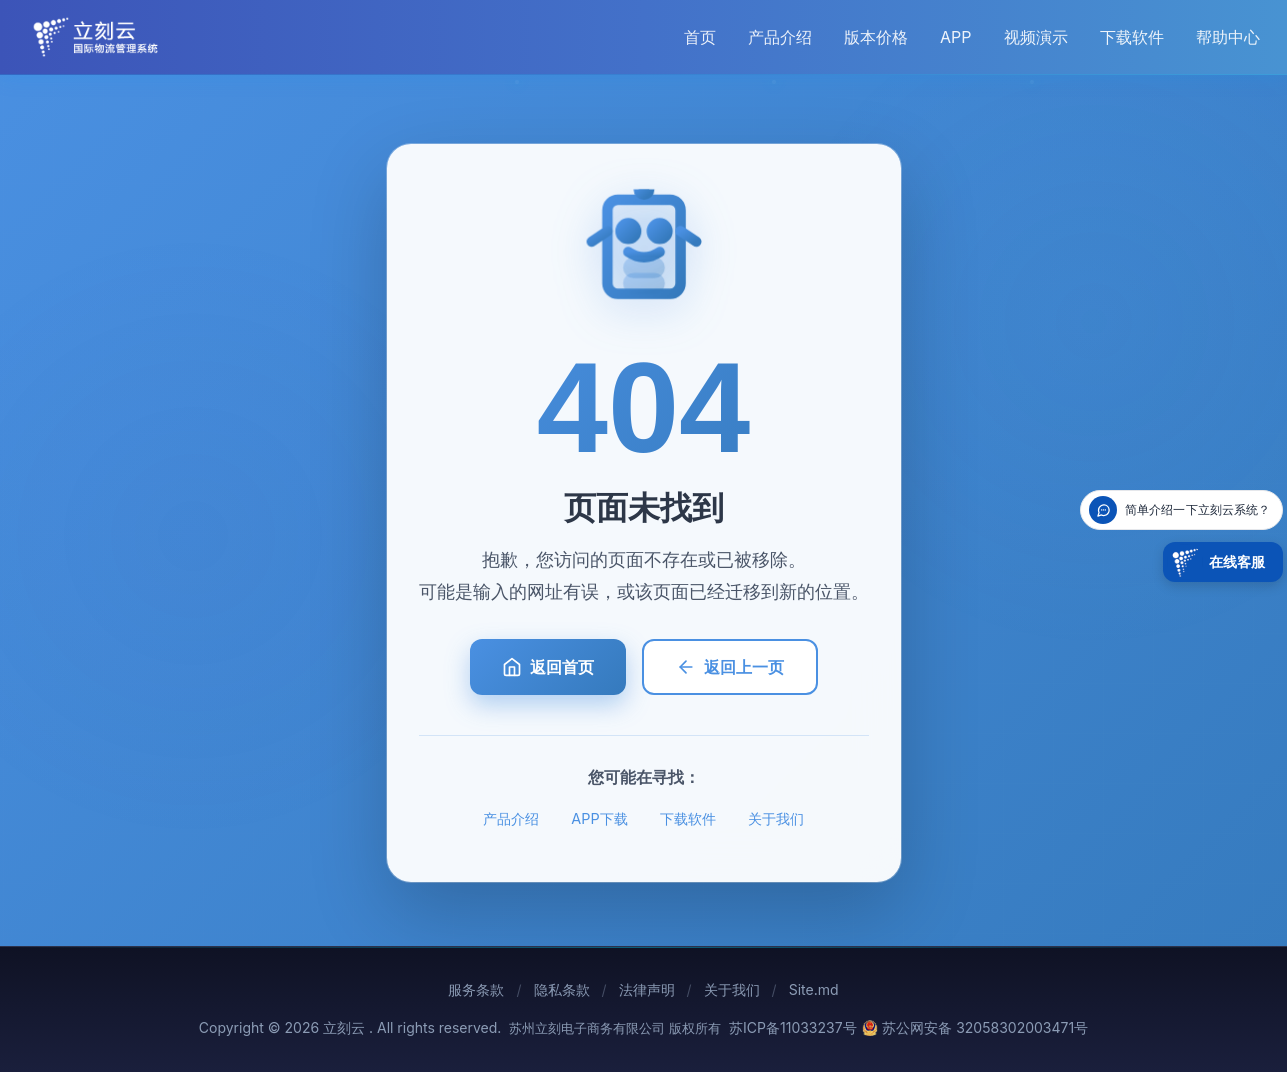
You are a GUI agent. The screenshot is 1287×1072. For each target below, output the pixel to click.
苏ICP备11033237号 (793, 1027)
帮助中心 (1228, 37)
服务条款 (476, 989)
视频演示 (1036, 37)
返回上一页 (730, 667)
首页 (700, 37)
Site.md (814, 989)
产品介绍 (780, 37)
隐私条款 (562, 989)
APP (955, 37)
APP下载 (599, 818)
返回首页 (548, 667)
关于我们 (776, 818)
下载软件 (1132, 37)
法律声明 (647, 989)
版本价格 (876, 37)
